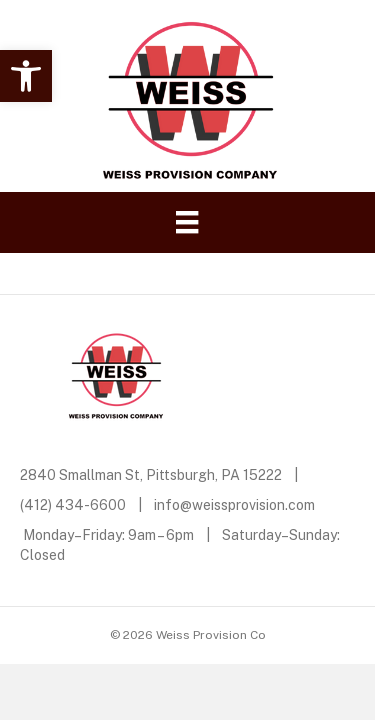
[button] (26, 76)
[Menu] (187, 222)
